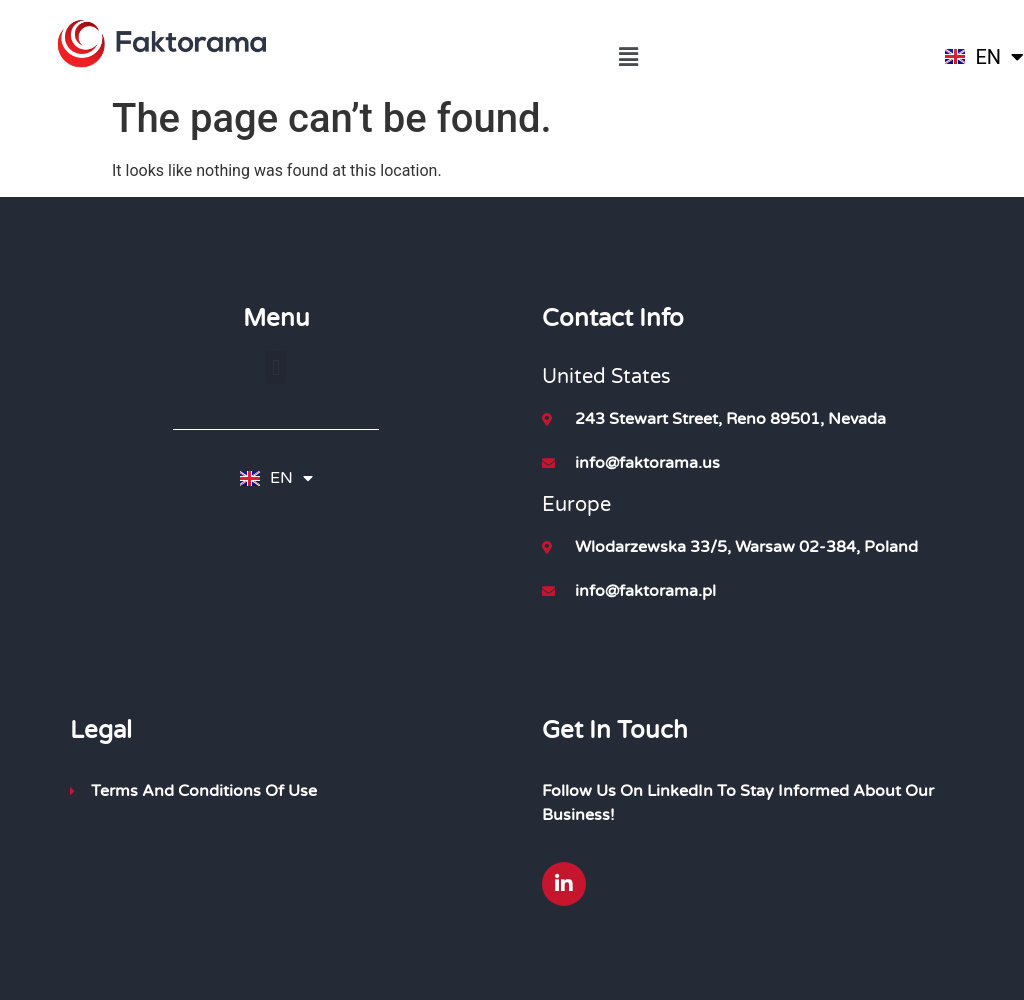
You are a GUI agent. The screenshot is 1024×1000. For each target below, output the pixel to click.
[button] (628, 57)
